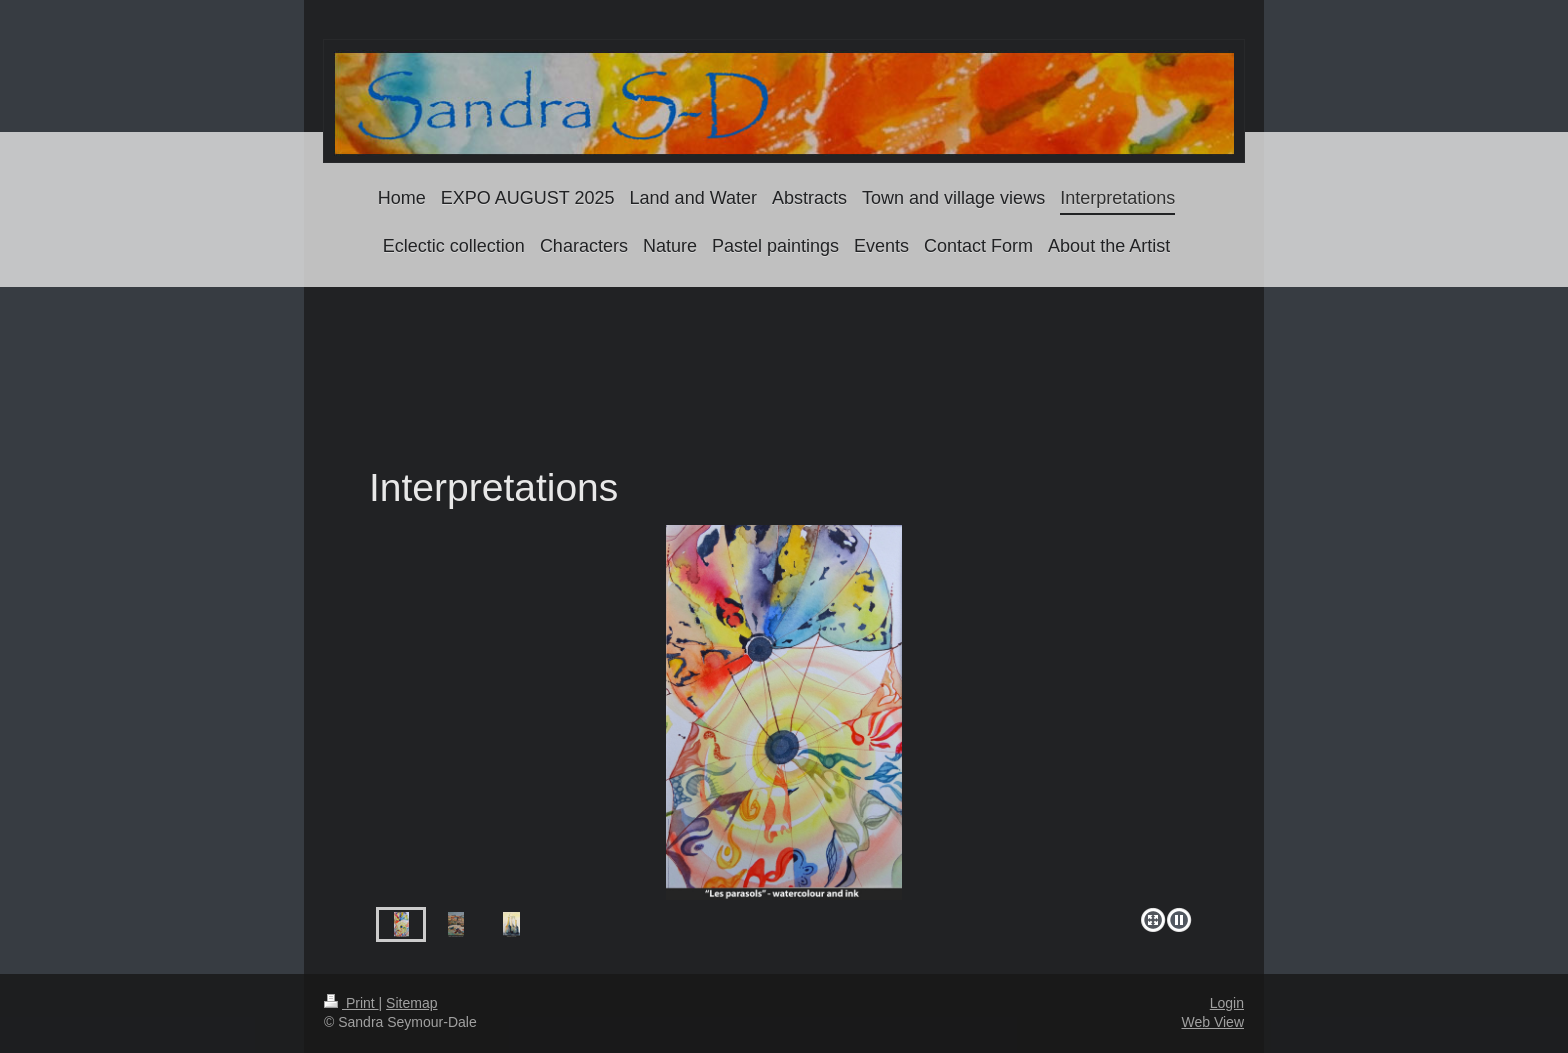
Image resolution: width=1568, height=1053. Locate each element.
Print (351, 1003)
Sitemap (411, 1003)
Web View (1212, 1022)
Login (1227, 1003)
